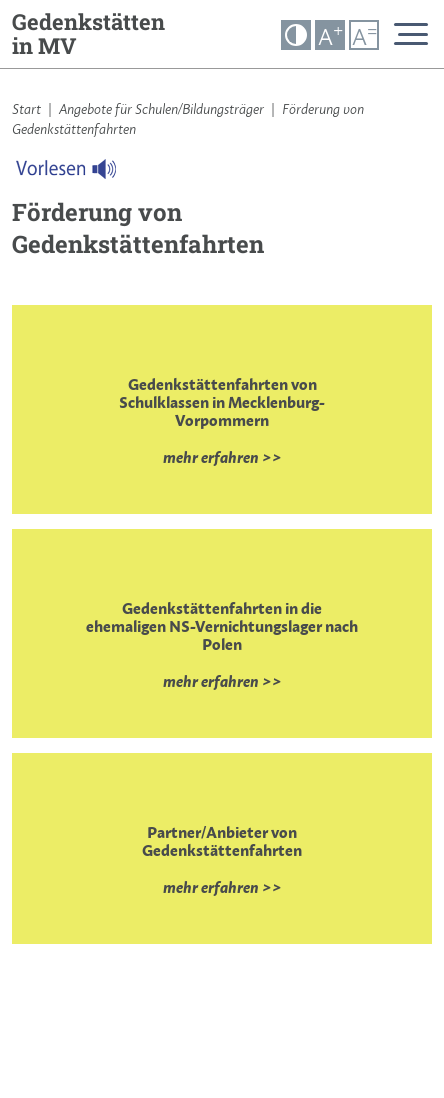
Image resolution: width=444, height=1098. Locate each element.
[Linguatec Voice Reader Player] (78, 174)
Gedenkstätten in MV (88, 33)
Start (26, 108)
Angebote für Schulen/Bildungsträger (161, 108)
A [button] (330, 35)
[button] (296, 35)
